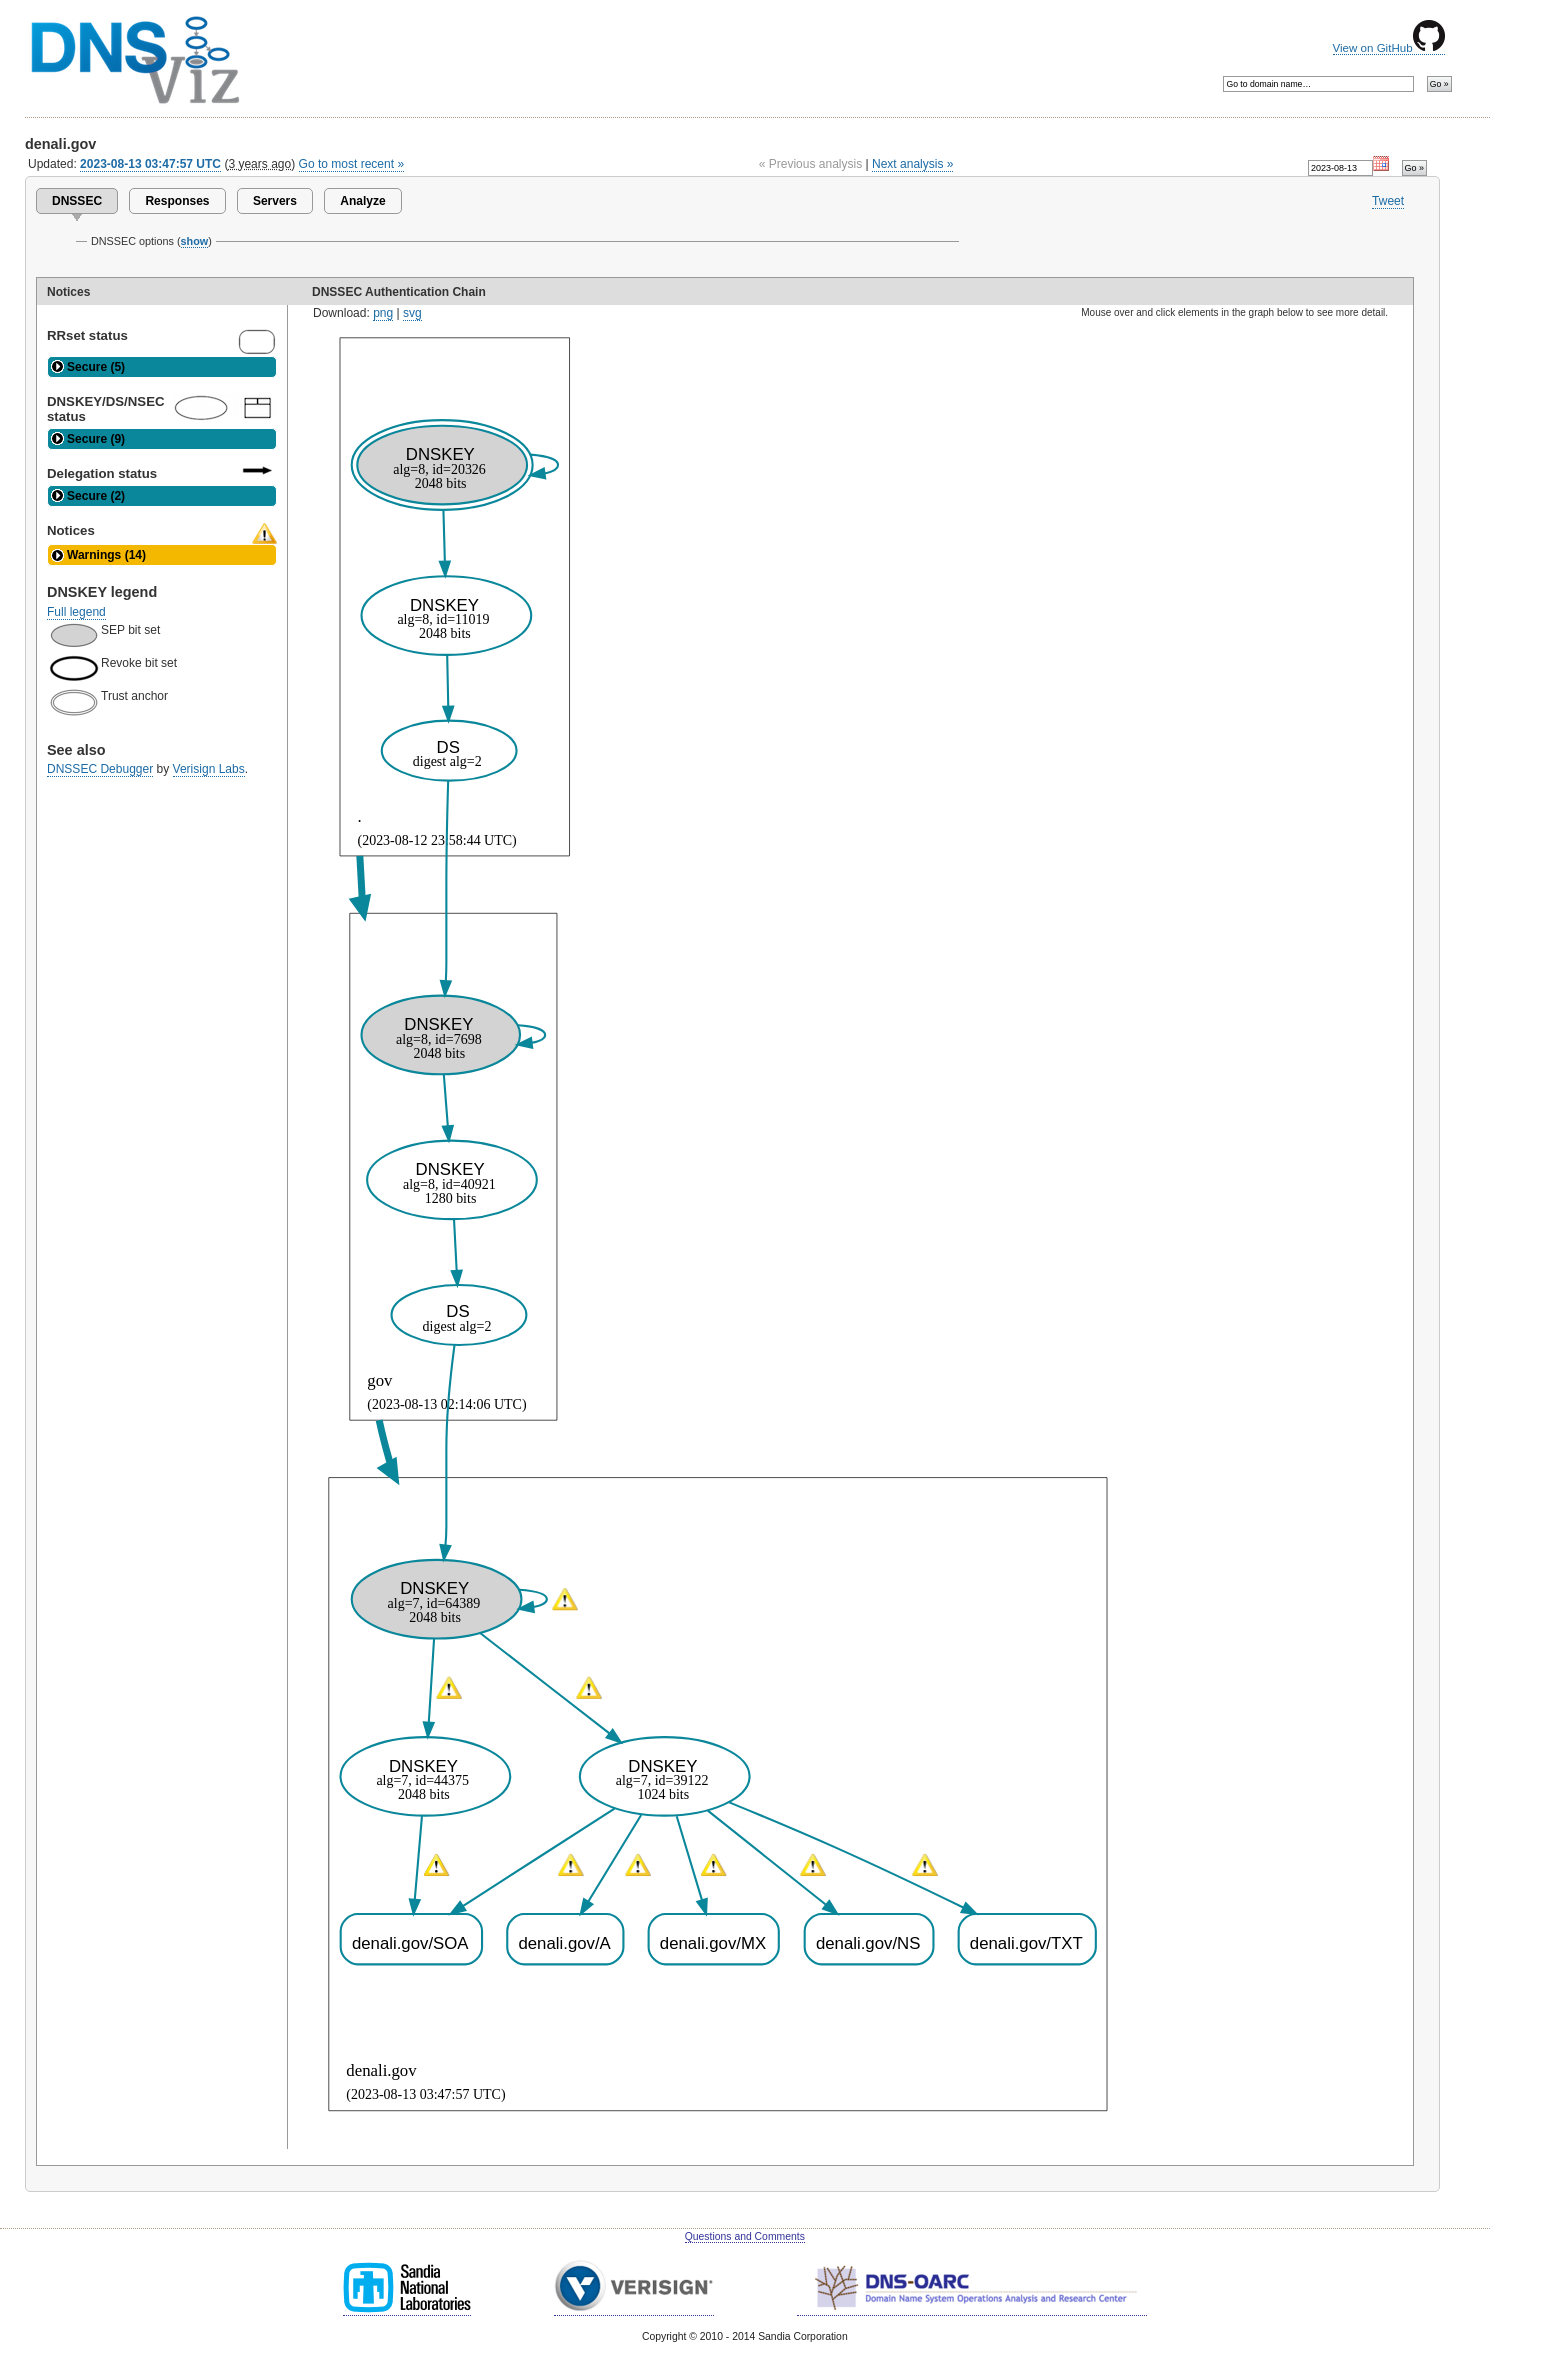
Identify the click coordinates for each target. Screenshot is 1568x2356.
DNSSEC (77, 201)
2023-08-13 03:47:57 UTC (150, 164)
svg (412, 313)
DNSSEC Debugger (100, 769)
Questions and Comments (745, 2236)
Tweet (1388, 201)
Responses (177, 201)
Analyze (362, 201)
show (195, 241)
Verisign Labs (209, 769)
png (383, 313)
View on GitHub (1389, 48)
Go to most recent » (352, 164)
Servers (275, 201)
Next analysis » (912, 164)
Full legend (76, 612)
